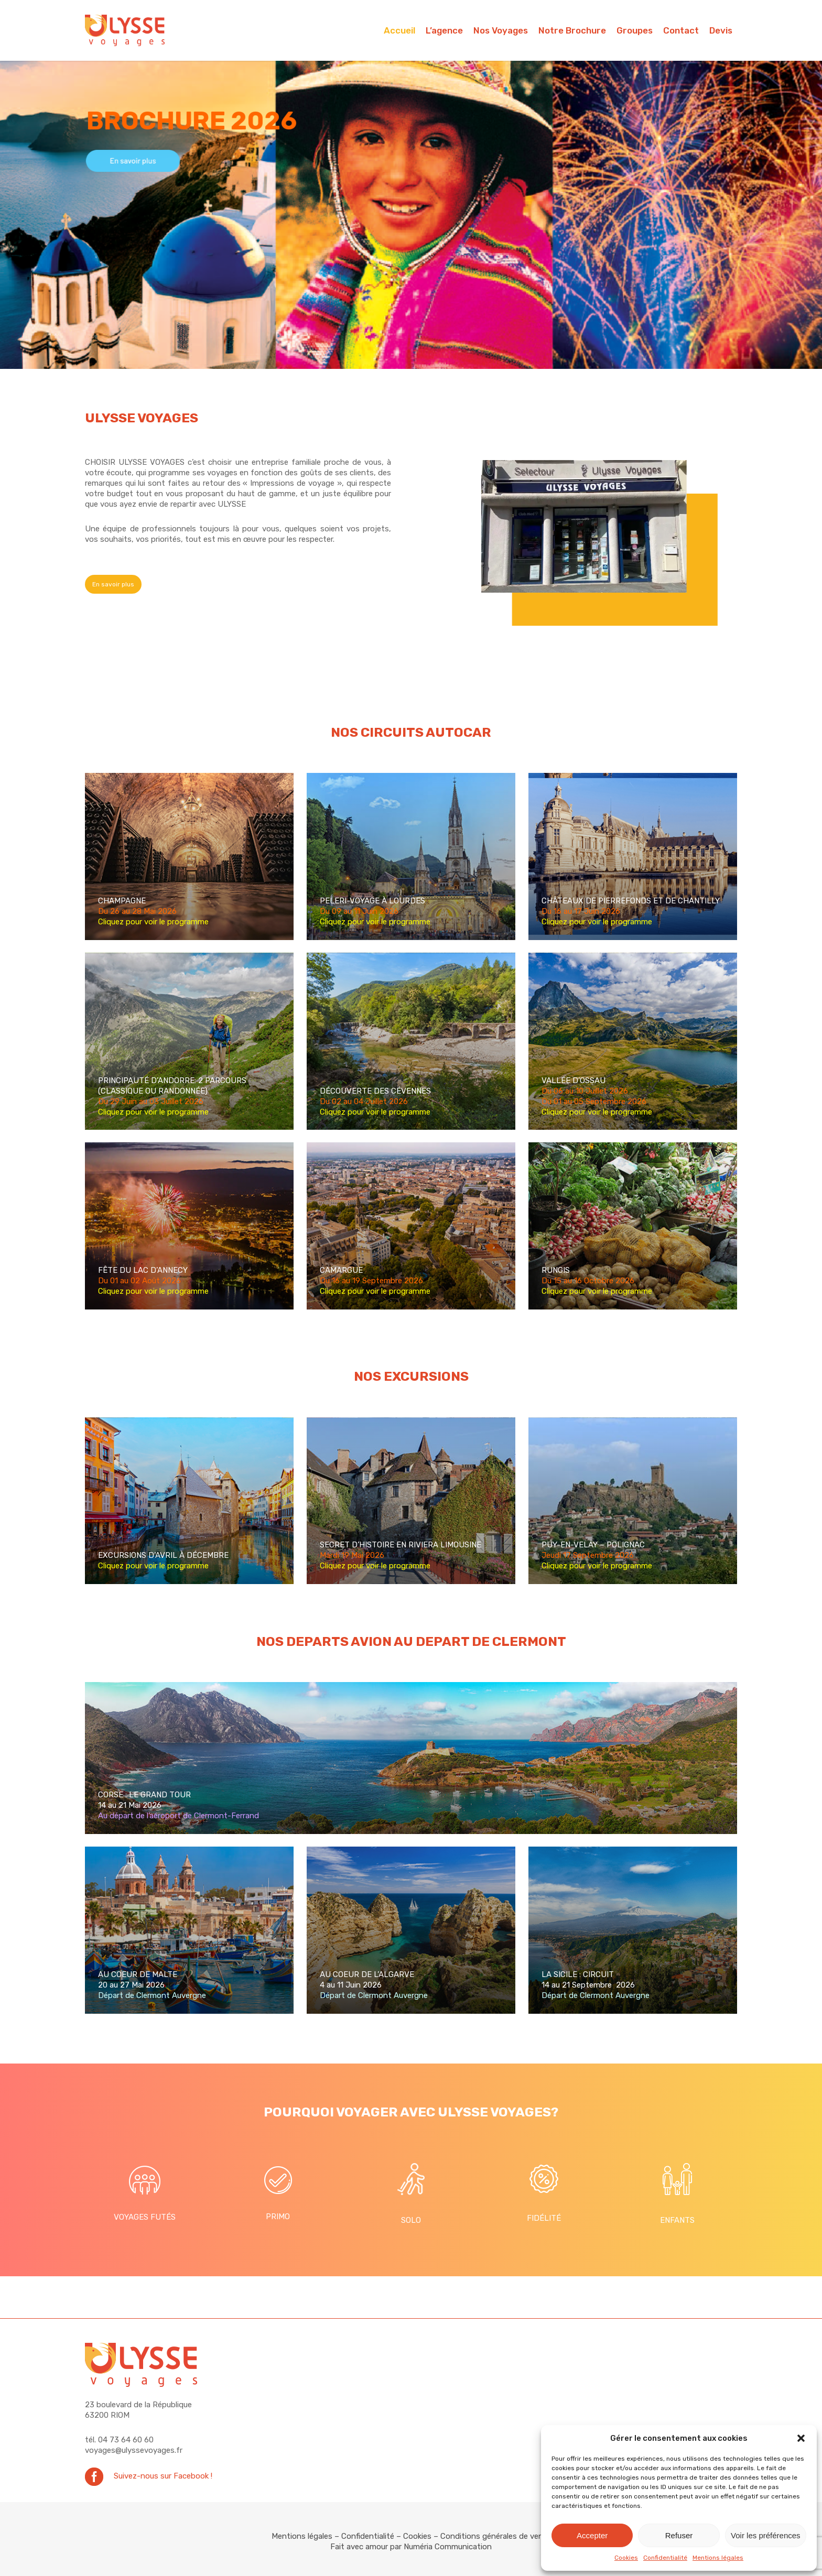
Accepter (592, 2535)
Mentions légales (718, 2557)
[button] (801, 2438)
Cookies (626, 2557)
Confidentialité (665, 2557)
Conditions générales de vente (495, 2536)
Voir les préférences (766, 2535)
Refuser (679, 2535)
